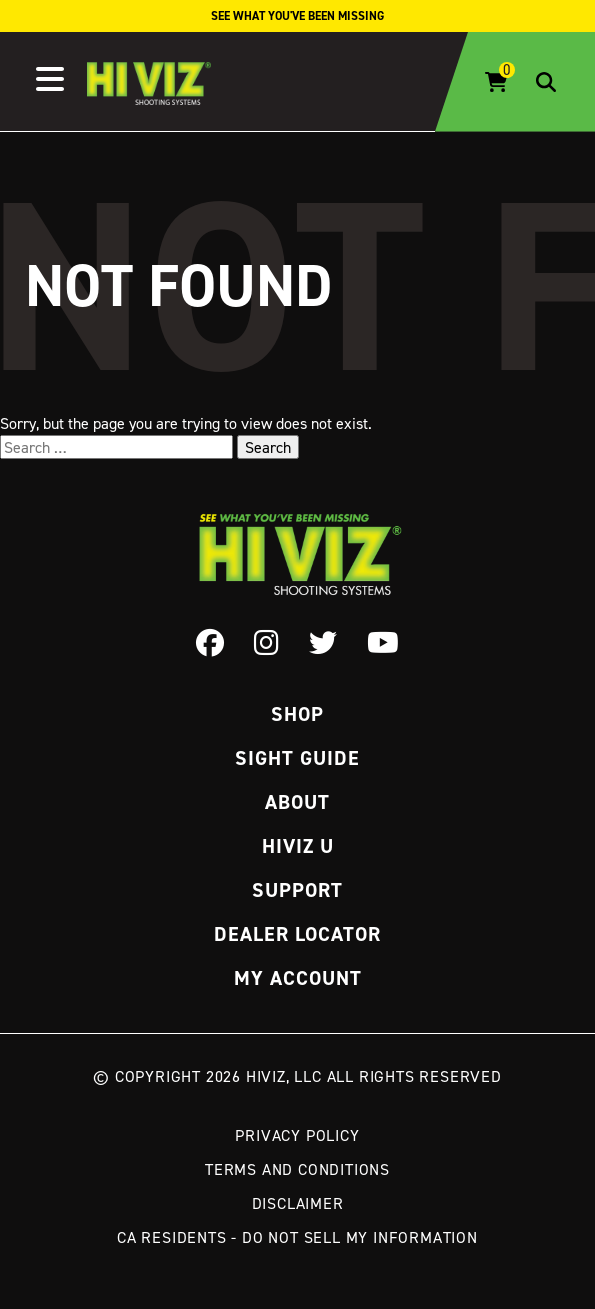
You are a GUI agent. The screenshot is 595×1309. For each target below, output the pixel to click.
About (297, 802)
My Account (298, 978)
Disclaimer (298, 1203)
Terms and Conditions (297, 1169)
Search (268, 447)
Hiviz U (298, 846)
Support (297, 890)
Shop (297, 714)
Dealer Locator (297, 934)
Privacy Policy (297, 1135)
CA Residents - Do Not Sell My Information (297, 1237)
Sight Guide (297, 758)
